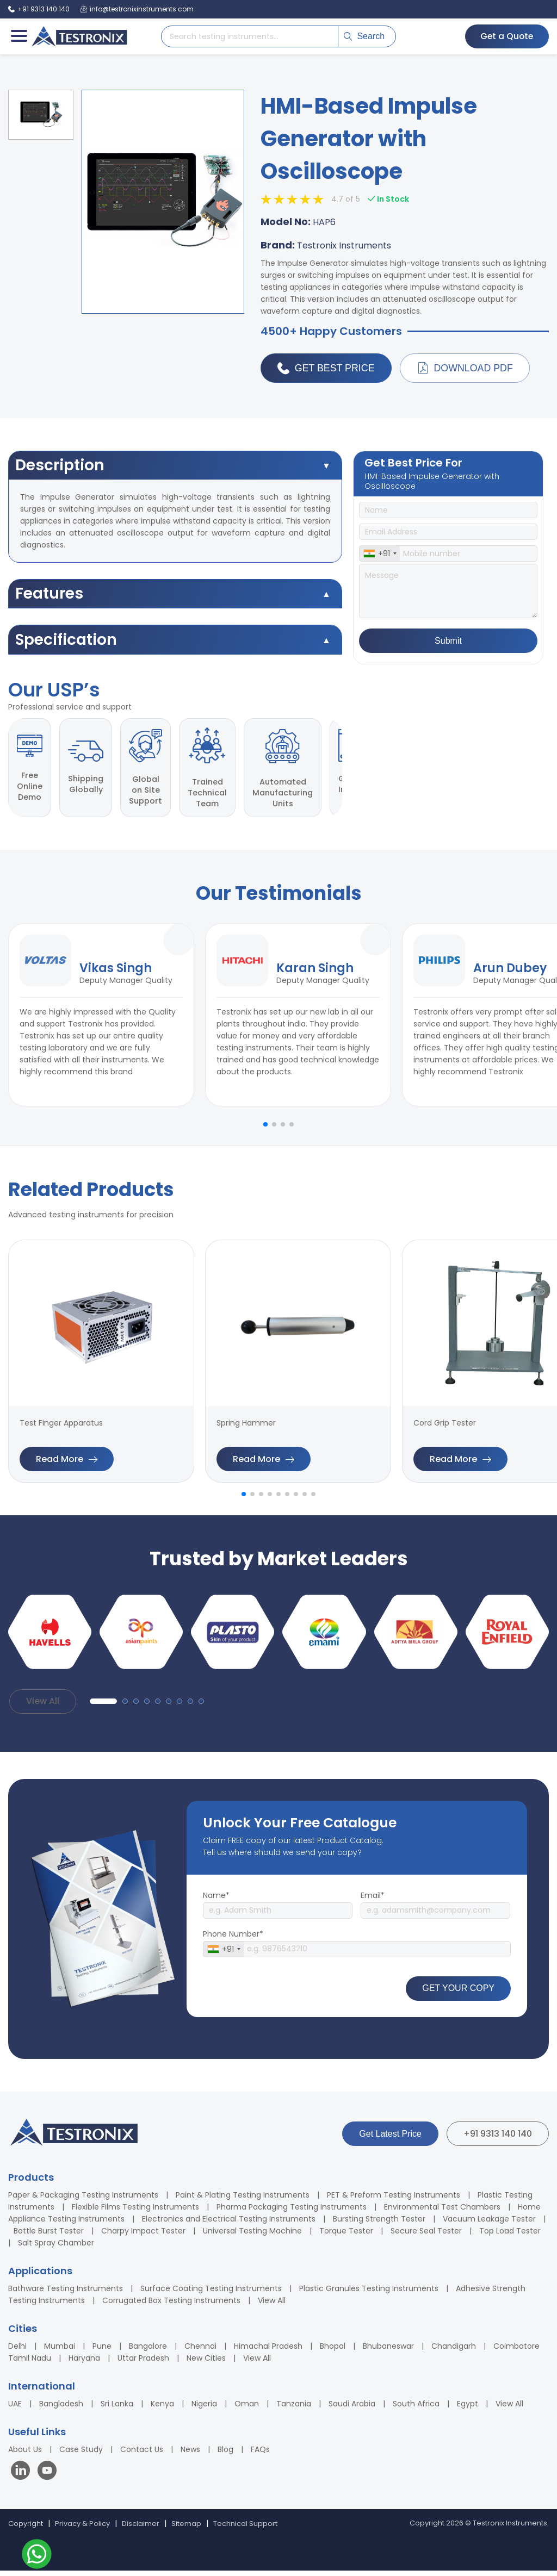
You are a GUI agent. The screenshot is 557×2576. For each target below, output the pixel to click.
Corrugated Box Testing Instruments (171, 2305)
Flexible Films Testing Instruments (135, 2212)
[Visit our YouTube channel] (47, 2477)
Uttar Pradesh (143, 2363)
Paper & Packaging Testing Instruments (83, 2200)
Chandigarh (453, 2351)
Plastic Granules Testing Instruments (368, 2293)
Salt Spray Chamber (56, 2248)
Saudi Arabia (352, 2409)
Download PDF (466, 369)
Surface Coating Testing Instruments (211, 2293)
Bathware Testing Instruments (65, 2293)
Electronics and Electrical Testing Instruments (228, 2224)
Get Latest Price (390, 2139)
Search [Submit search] (364, 36)
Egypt (467, 2409)
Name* (216, 1900)
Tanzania (293, 2409)
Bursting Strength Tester (379, 2224)
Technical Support (245, 2529)
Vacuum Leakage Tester (489, 2224)
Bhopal (332, 2351)
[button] (265, 1130)
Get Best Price (326, 369)
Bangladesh (61, 2409)
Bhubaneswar (388, 2351)
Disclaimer (140, 2529)
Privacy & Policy (82, 2529)
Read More (66, 1464)
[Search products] (250, 36)
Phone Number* (233, 1939)
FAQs (260, 2454)
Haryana (84, 2363)
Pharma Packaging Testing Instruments (291, 2212)
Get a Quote (505, 36)
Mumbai (59, 2351)
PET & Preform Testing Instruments (393, 2200)
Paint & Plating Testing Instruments (243, 2200)
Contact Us (141, 2454)
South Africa (416, 2409)
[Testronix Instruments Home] (79, 36)
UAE (15, 2409)
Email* (373, 1900)
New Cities (206, 2363)
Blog (225, 2454)
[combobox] (380, 554)
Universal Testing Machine (252, 2236)
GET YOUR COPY (458, 1994)
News (190, 2454)
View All (42, 1707)
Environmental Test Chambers (442, 2212)
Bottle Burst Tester (49, 2236)
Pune (102, 2351)
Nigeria (204, 2409)
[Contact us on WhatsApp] (37, 2555)
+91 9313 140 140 (497, 2139)
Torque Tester (346, 2236)
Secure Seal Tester (426, 2236)
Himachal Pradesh (268, 2351)
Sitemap (186, 2529)
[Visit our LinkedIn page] (23, 2477)
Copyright (25, 2529)
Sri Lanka (117, 2409)
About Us (25, 2454)
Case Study (81, 2454)
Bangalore (148, 2351)
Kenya (162, 2409)
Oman (246, 2409)
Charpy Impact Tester (143, 2236)
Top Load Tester (510, 2236)
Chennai (200, 2351)
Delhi (17, 2351)
